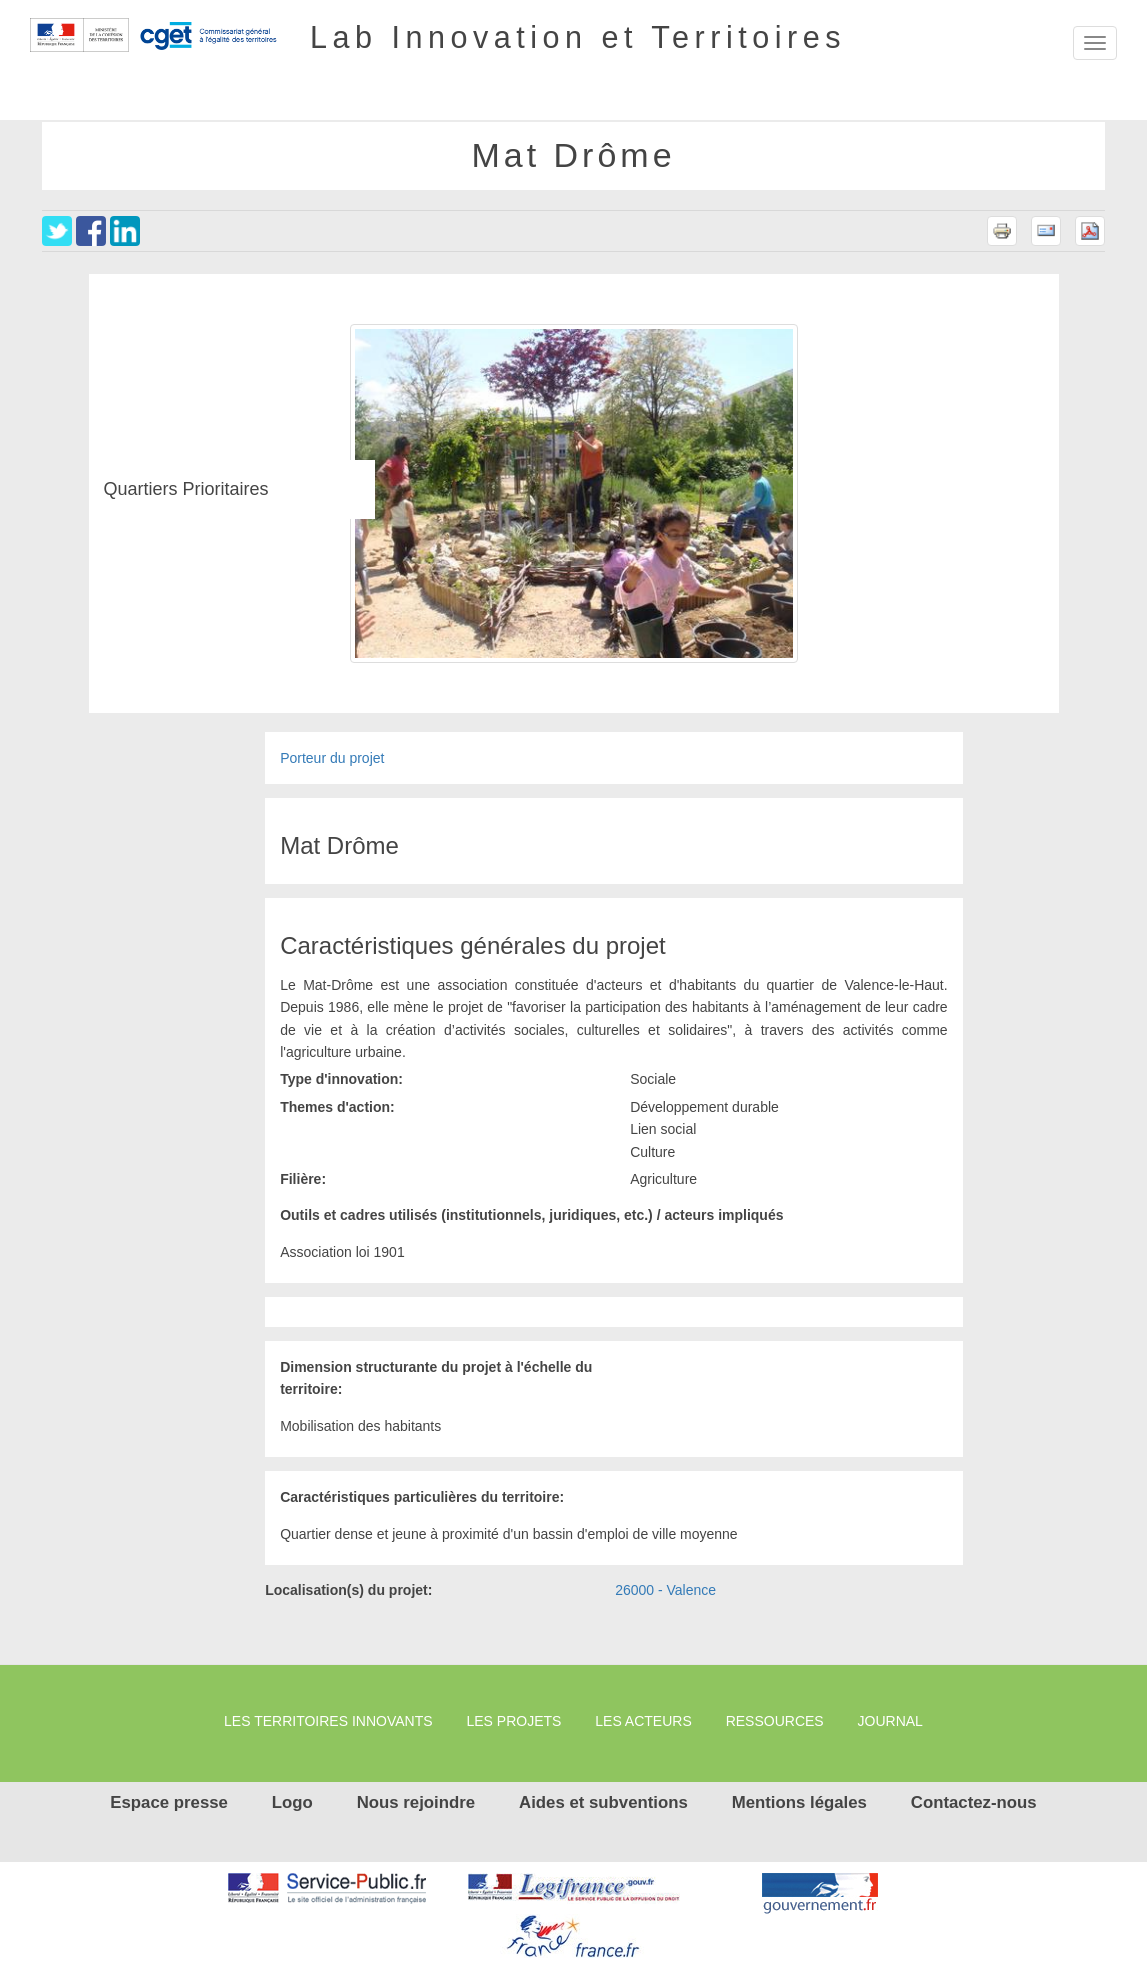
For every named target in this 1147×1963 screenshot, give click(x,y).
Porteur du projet (332, 758)
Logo (292, 1802)
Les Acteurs (643, 1721)
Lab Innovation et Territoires (578, 35)
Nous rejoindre (416, 1802)
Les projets (513, 1721)
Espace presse (169, 1802)
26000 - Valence (665, 1590)
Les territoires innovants (328, 1721)
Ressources (775, 1721)
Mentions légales (799, 1802)
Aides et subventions (603, 1802)
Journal (890, 1721)
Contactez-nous (974, 1802)
